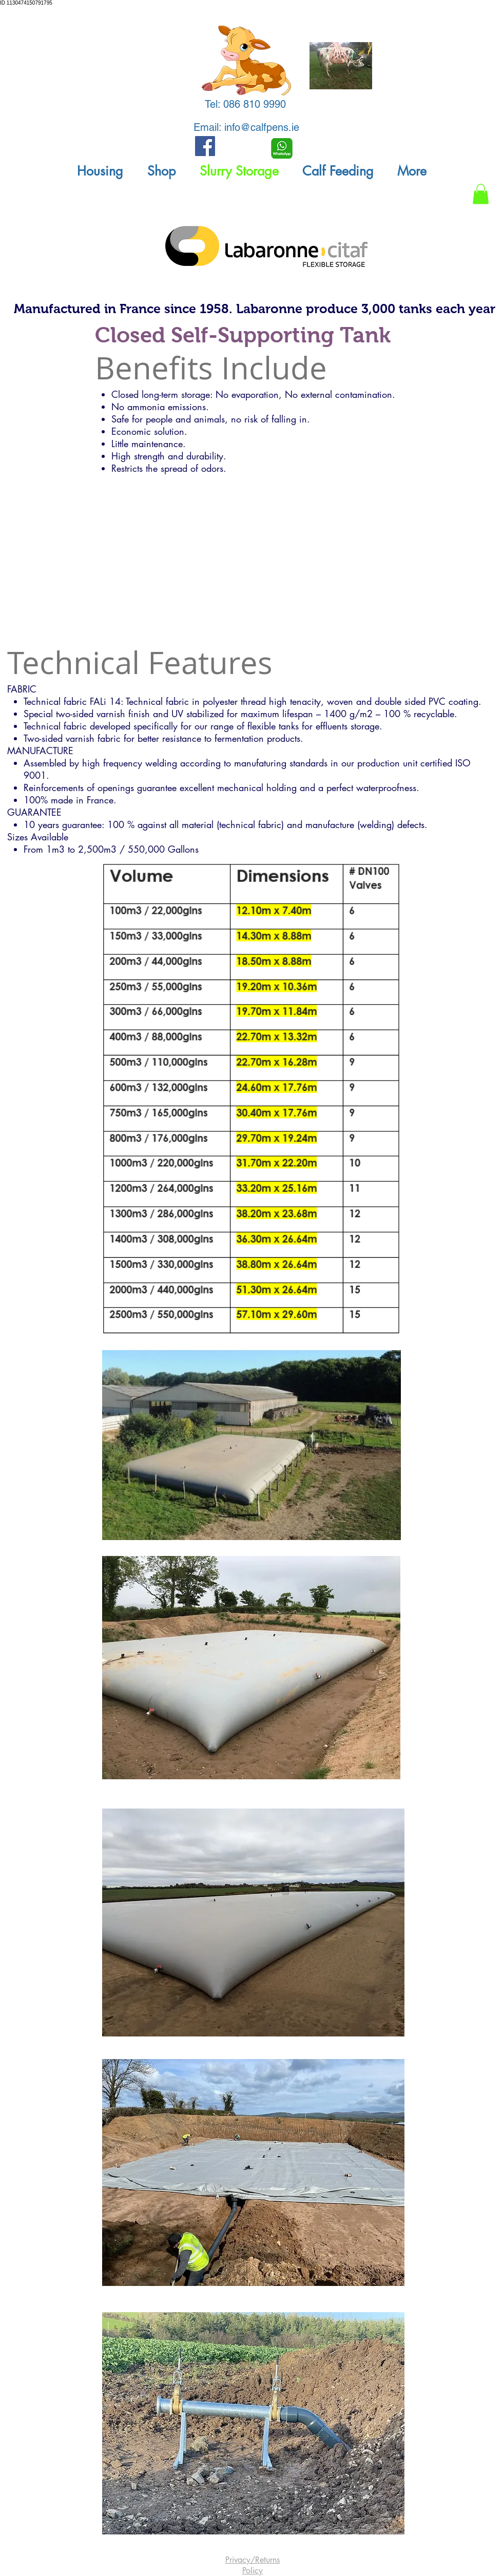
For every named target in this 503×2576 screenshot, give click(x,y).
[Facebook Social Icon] (205, 146)
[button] (100, 171)
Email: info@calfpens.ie (246, 127)
